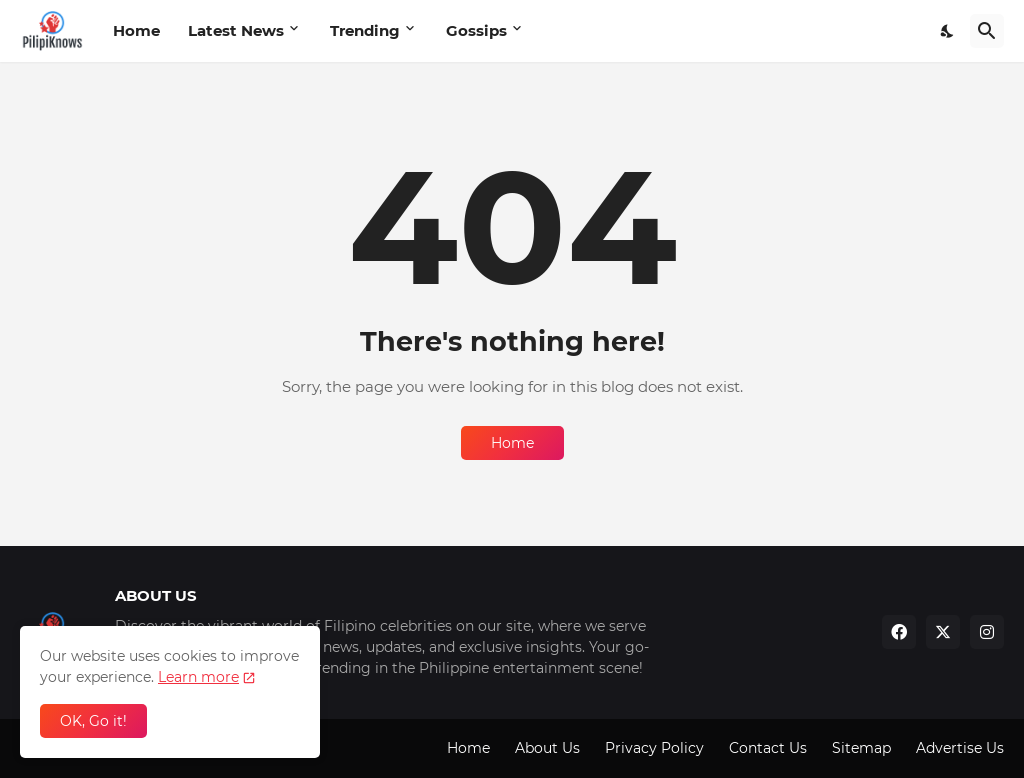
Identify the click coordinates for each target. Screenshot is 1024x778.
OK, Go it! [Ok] (93, 721)
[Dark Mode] (948, 31)
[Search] (987, 31)
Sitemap (861, 748)
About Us (547, 748)
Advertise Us (960, 748)
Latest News (236, 30)
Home (136, 30)
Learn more (198, 677)
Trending (365, 30)
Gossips (476, 30)
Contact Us (768, 748)
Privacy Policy (654, 748)
